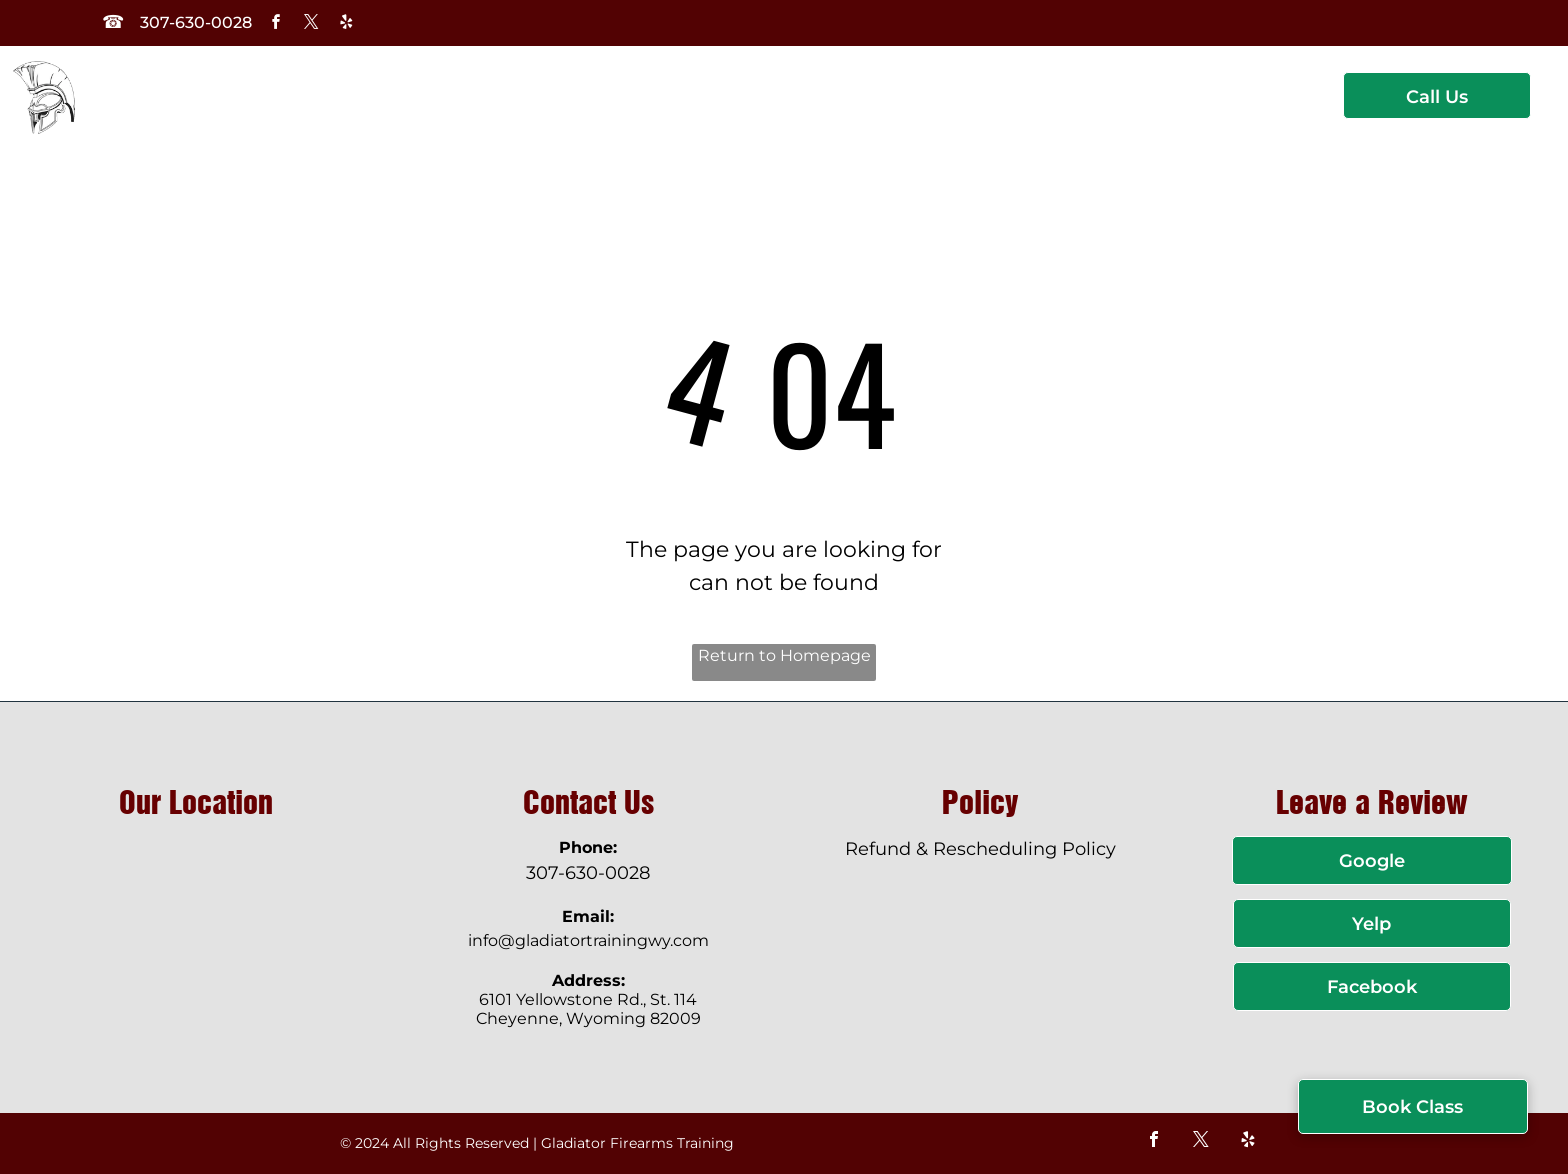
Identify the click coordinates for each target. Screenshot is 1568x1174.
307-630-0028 (588, 873)
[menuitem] (355, 113)
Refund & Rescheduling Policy (980, 849)
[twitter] (311, 24)
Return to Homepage (784, 655)
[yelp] (346, 24)
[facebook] (276, 24)
